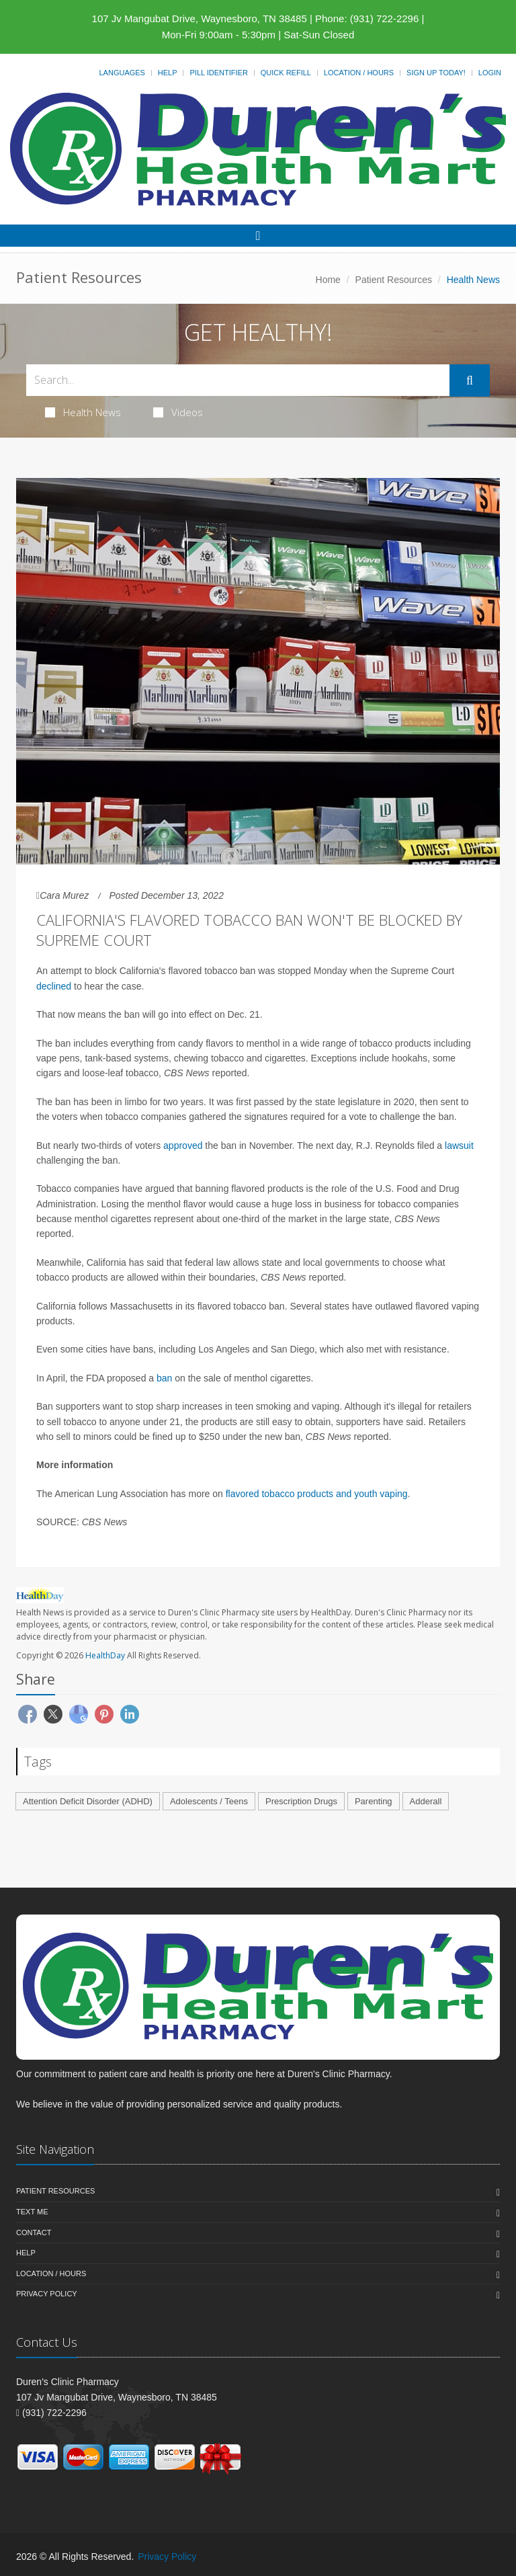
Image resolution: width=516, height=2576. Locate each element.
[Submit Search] (469, 380)
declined (53, 986)
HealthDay (105, 1655)
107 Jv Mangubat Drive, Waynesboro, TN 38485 (199, 18)
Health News (83, 412)
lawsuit (459, 1145)
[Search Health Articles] (237, 380)
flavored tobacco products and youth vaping (317, 1493)
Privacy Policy (46, 2294)
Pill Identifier (218, 73)
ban (164, 1378)
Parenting (373, 1801)
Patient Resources (393, 279)
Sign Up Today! (436, 73)
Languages (121, 73)
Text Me (32, 2212)
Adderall (426, 1801)
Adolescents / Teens (209, 1801)
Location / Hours (359, 73)
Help (167, 73)
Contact (33, 2232)
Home (328, 279)
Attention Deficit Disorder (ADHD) (88, 1801)
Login (489, 73)
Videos (178, 412)
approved (182, 1145)
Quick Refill (286, 73)
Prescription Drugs (301, 1801)
